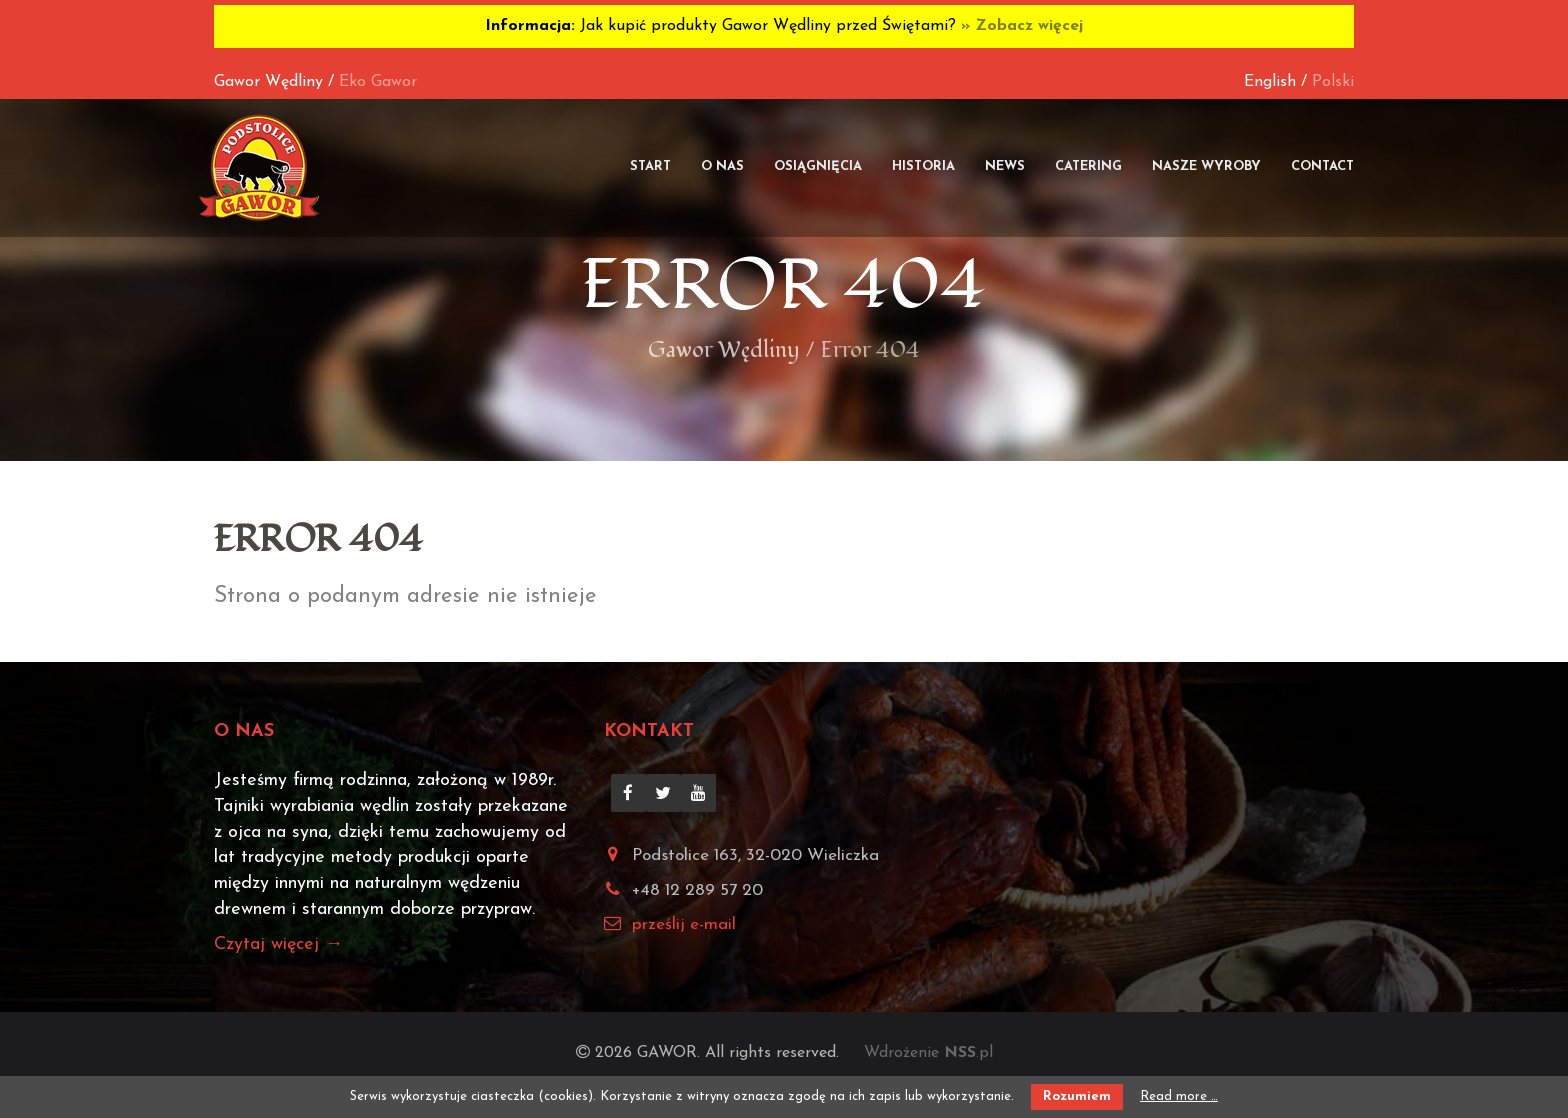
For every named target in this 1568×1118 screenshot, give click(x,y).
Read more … (1179, 1096)
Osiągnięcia (818, 166)
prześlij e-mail (684, 924)
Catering (1088, 166)
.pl (968, 1053)
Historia (923, 166)
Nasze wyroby (1206, 166)
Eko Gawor (378, 82)
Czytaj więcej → (278, 944)
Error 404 (784, 285)
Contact (1322, 166)
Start (650, 166)
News (1005, 166)
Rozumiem (1077, 1096)
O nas (722, 166)
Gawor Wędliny (268, 82)
